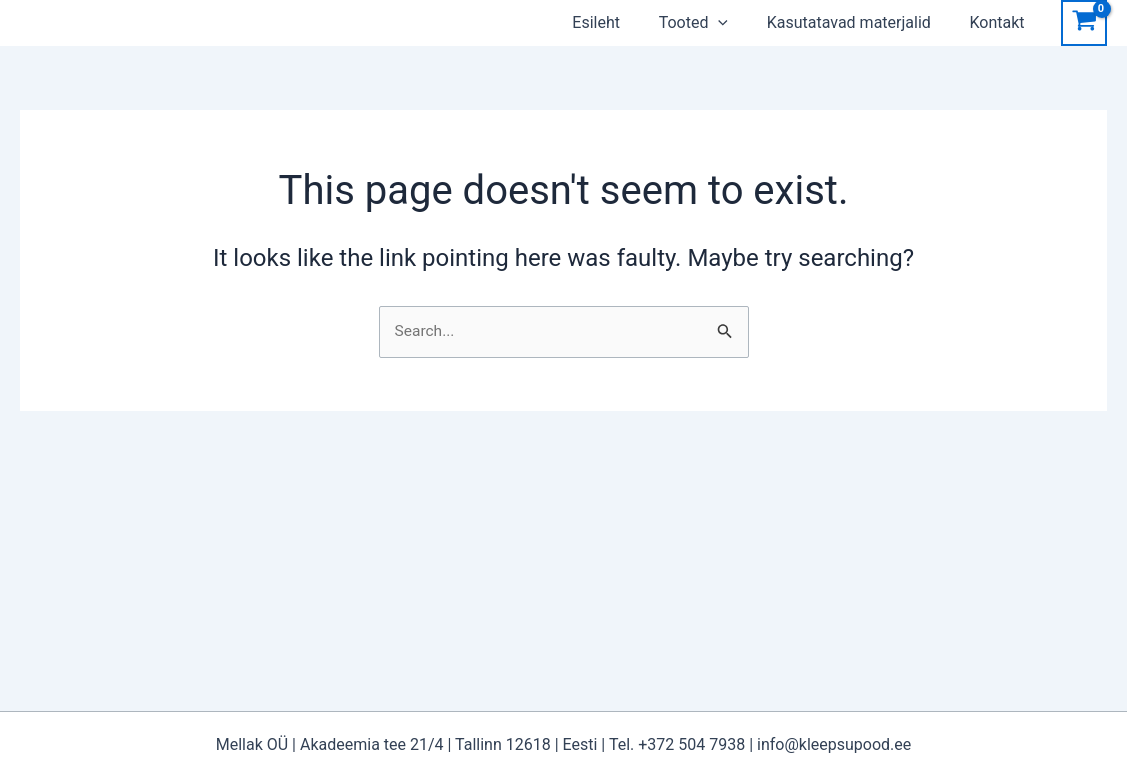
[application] (748, 23)
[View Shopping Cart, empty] (1084, 23)
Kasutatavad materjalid (872, 22)
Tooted (723, 23)
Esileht (633, 22)
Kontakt (1013, 22)
